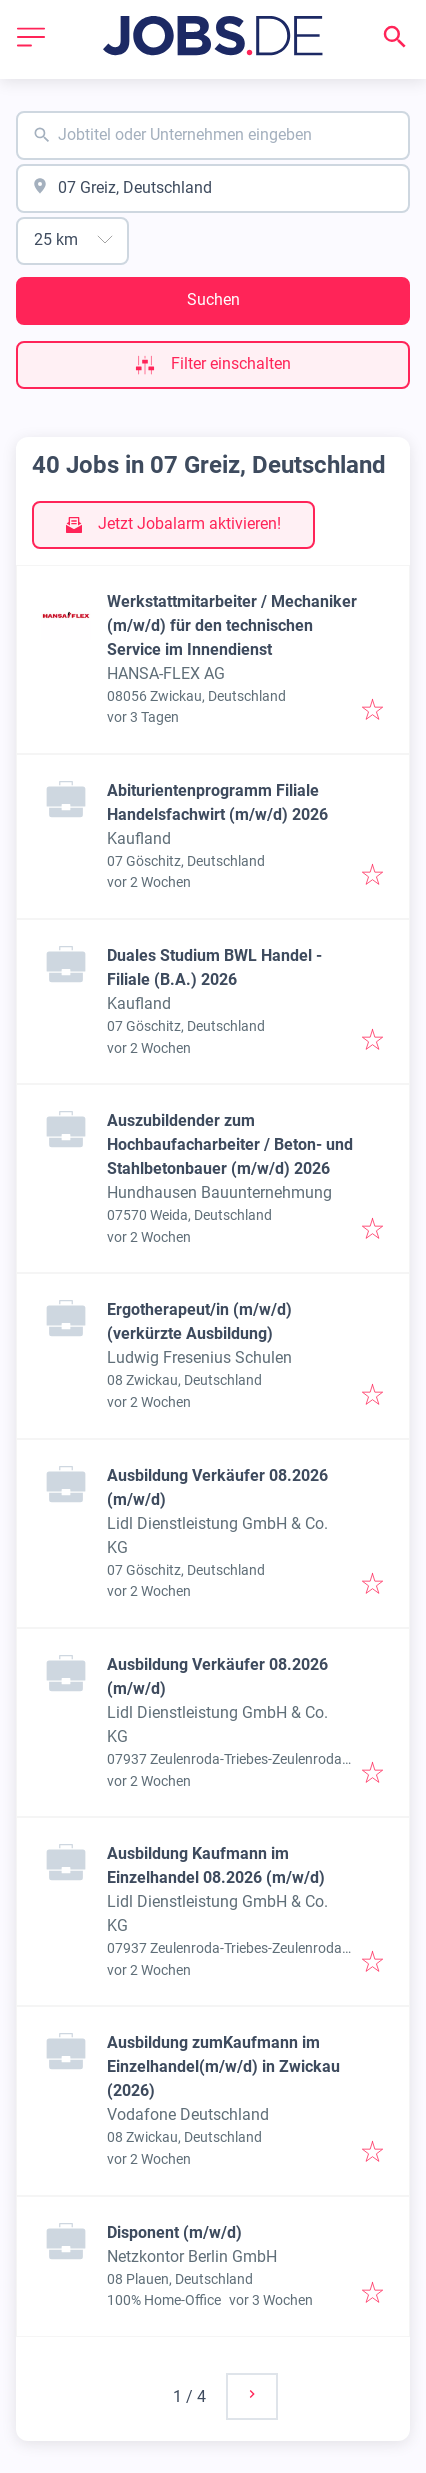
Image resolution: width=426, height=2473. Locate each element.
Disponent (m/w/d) (174, 2232)
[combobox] (213, 135)
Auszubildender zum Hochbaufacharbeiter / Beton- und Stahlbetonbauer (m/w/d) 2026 (230, 1144)
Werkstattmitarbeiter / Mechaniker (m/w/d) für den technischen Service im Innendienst (232, 625)
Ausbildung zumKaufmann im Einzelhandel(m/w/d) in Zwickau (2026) (223, 2066)
